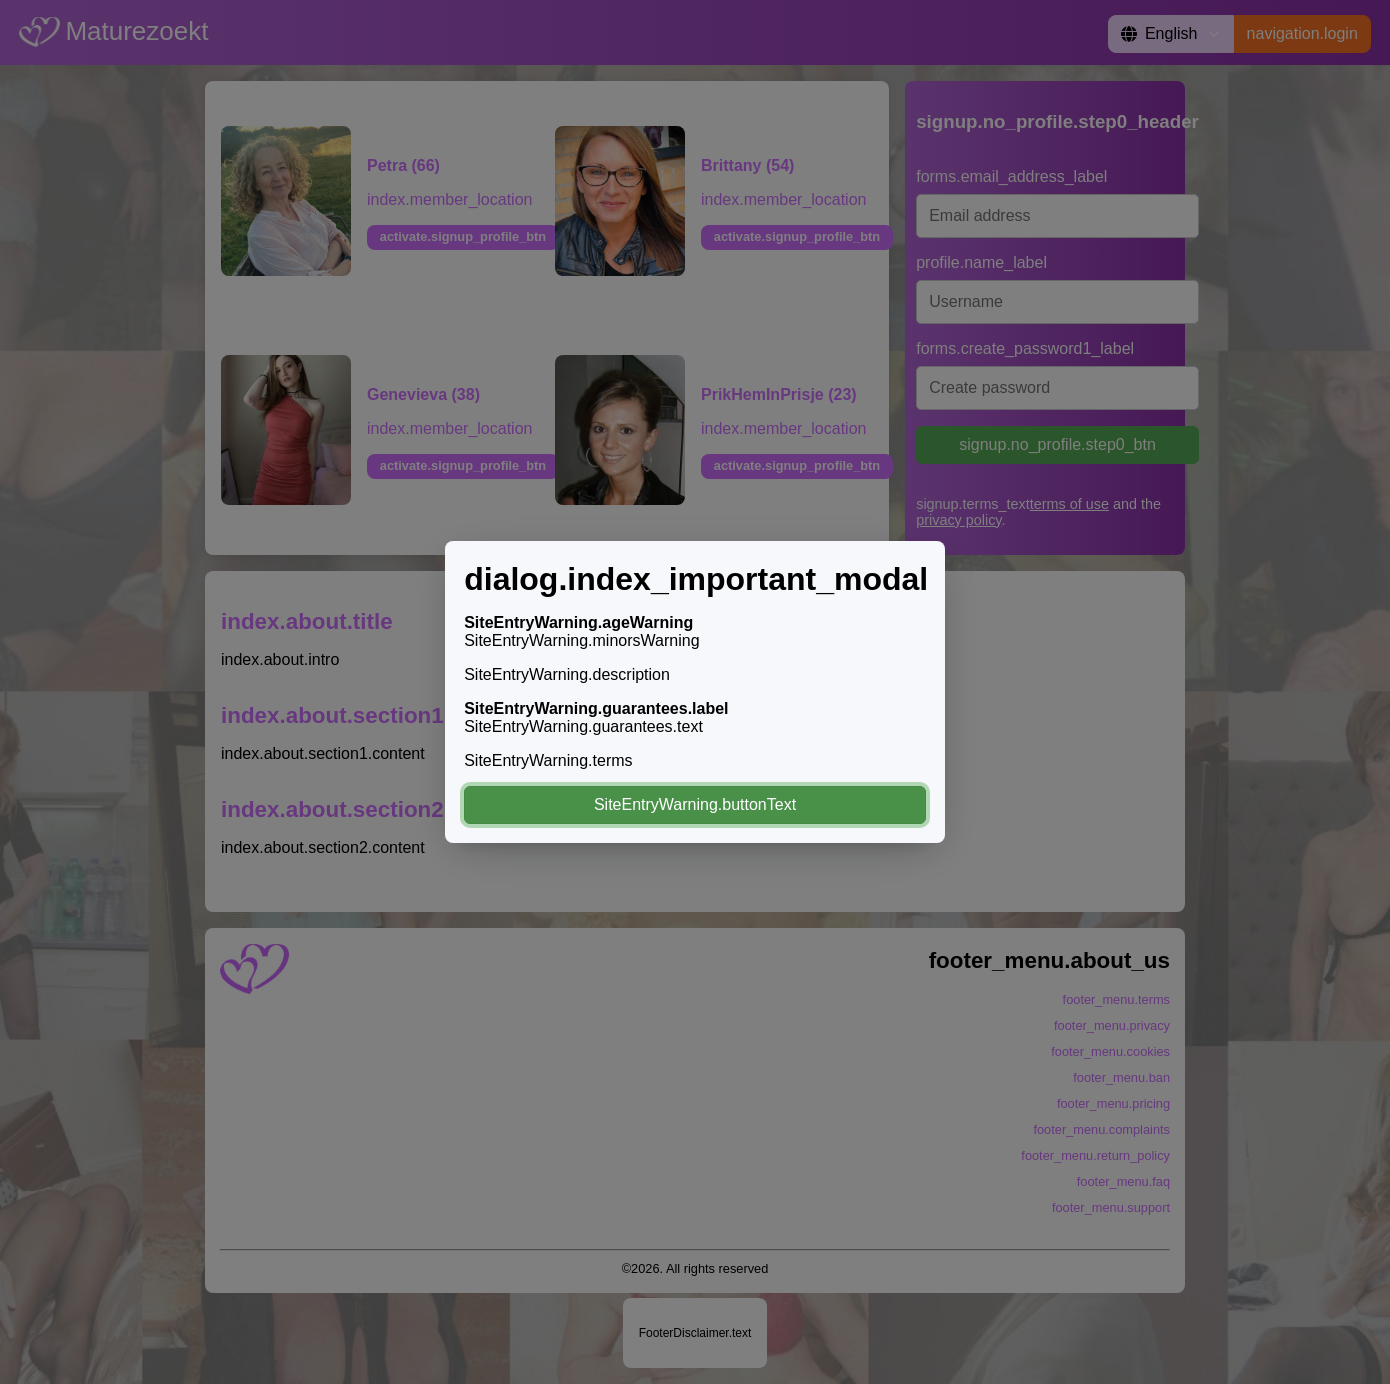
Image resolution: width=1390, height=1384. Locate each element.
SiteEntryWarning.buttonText (695, 804)
